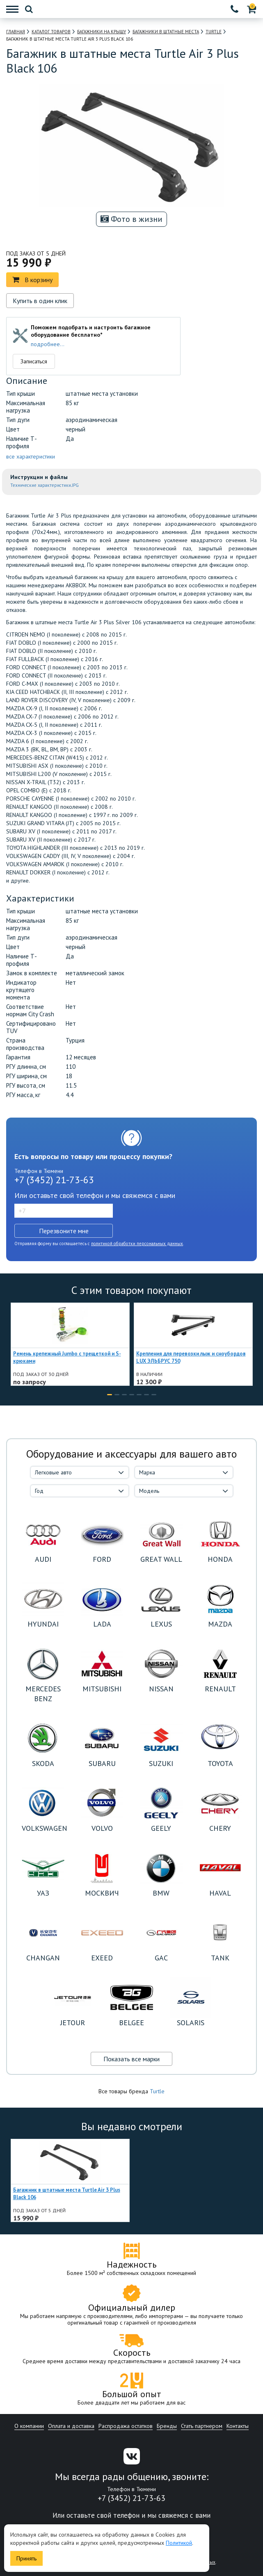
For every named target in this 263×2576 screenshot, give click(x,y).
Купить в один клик (40, 301)
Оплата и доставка (71, 2426)
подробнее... (47, 344)
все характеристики (30, 456)
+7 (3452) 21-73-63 (54, 1179)
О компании (29, 2426)
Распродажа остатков (125, 2426)
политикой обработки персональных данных (137, 1243)
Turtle (157, 2091)
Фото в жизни (131, 219)
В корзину (32, 279)
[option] (70, 1344)
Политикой (179, 2542)
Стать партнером (201, 2426)
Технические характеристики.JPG (44, 485)
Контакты (237, 2426)
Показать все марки (131, 2059)
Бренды (167, 2426)
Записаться (34, 361)
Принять (26, 2558)
